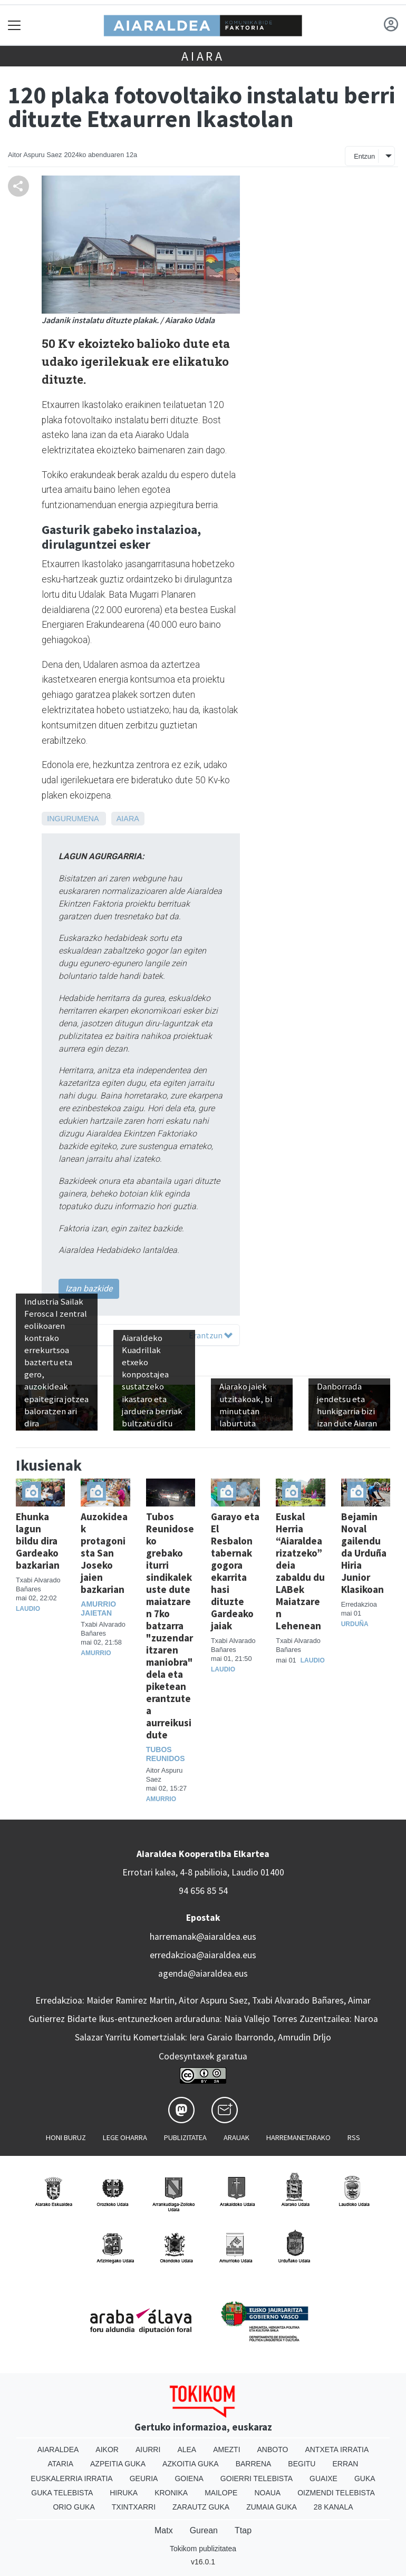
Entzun (364, 156)
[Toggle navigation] (14, 25)
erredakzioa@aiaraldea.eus (203, 1955)
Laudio (28, 1608)
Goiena (189, 2478)
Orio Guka (73, 2507)
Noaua (267, 2492)
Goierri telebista (256, 2478)
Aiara (203, 56)
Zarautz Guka (200, 2507)
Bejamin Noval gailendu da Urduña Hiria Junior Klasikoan (363, 1553)
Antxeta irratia (337, 2449)
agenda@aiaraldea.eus (203, 1973)
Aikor (107, 2449)
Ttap (243, 2530)
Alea (186, 2449)
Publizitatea (185, 2137)
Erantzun (211, 1335)
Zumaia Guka (271, 2507)
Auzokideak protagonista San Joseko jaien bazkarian (104, 1553)
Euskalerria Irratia (71, 2478)
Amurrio (96, 1653)
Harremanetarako (298, 2137)
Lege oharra (125, 2137)
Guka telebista (62, 2492)
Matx (163, 2530)
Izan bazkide (88, 1289)
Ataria (61, 2464)
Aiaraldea (58, 2449)
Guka (364, 2478)
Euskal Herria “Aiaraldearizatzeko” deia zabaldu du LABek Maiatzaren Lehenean (300, 1571)
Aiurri (148, 2449)
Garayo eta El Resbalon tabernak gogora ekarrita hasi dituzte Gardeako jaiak (235, 1571)
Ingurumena (73, 818)
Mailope (221, 2492)
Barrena (254, 2464)
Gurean (204, 2530)
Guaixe (323, 2478)
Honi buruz (66, 2137)
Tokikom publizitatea (203, 2548)
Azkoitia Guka (190, 2464)
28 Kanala (333, 2507)
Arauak (236, 2137)
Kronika (171, 2492)
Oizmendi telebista (336, 2492)
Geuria (144, 2478)
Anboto (272, 2449)
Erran (345, 2464)
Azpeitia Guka (118, 2464)
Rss (353, 2137)
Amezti (226, 2449)
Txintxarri (134, 2507)
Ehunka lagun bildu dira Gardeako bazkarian (38, 1540)
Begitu (301, 2464)
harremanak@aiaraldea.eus (203, 1936)
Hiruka (124, 2492)
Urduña (355, 1624)
